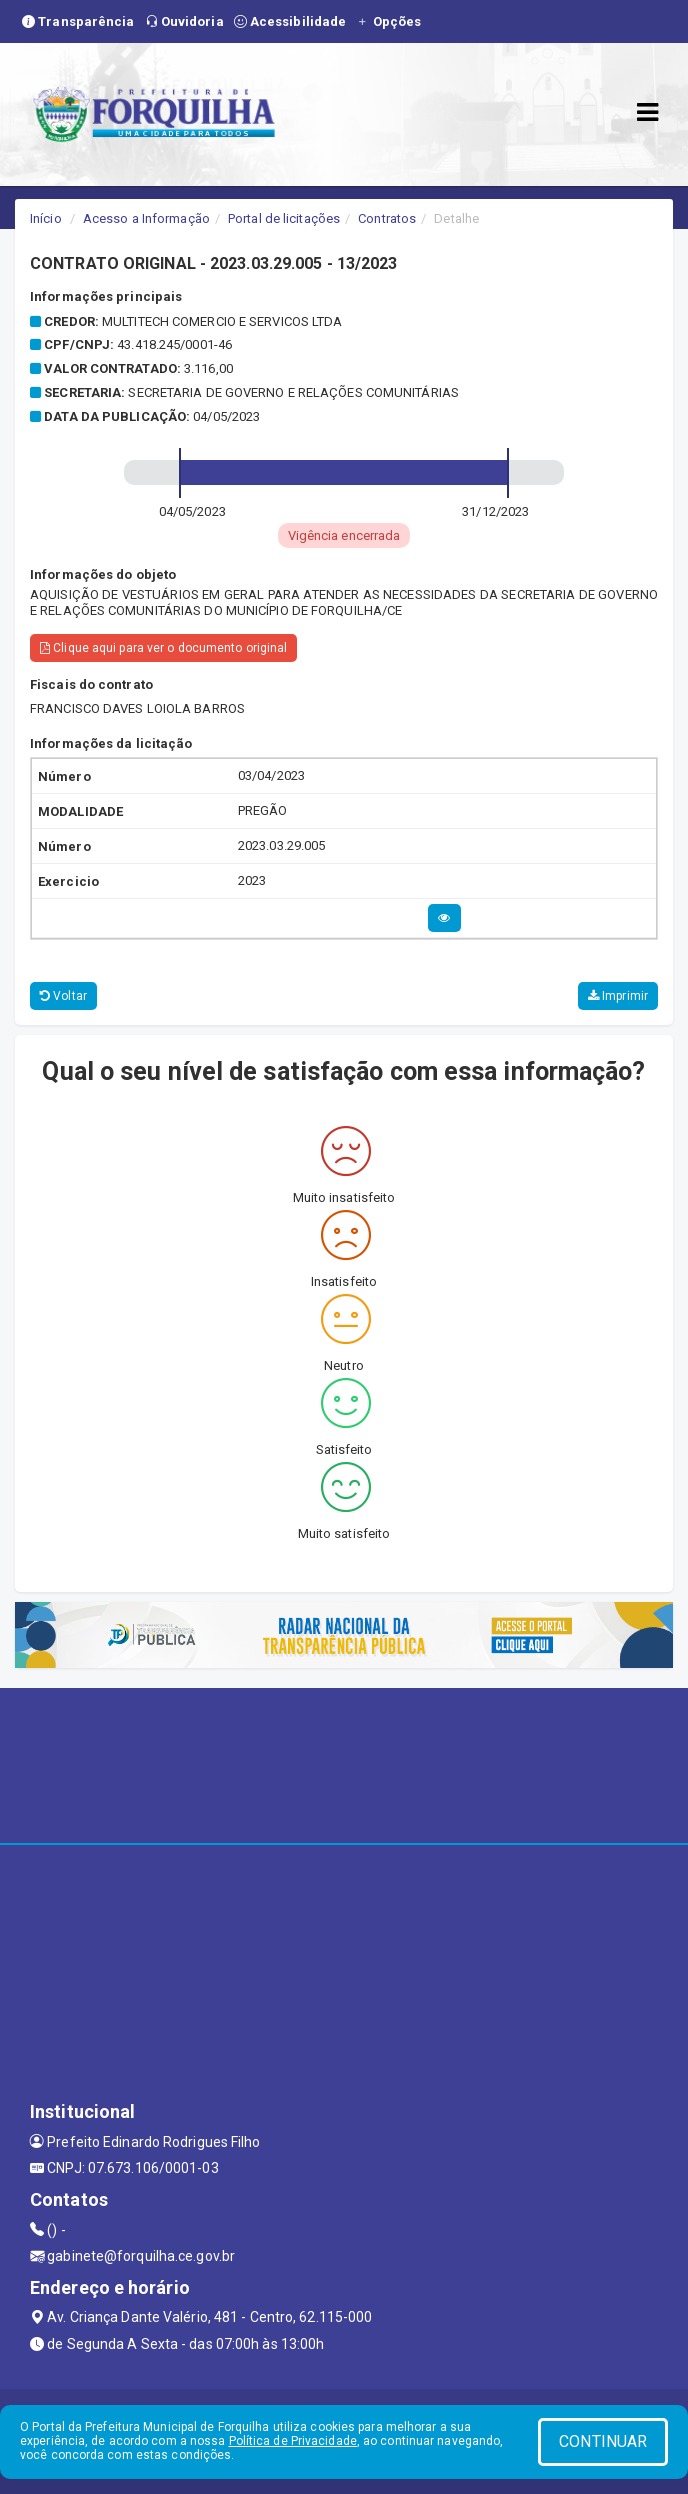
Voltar (63, 996)
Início (46, 218)
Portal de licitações (284, 218)
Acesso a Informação (146, 218)
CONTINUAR (603, 2441)
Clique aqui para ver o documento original (163, 648)
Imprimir (618, 996)
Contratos (387, 218)
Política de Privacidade (293, 2441)
